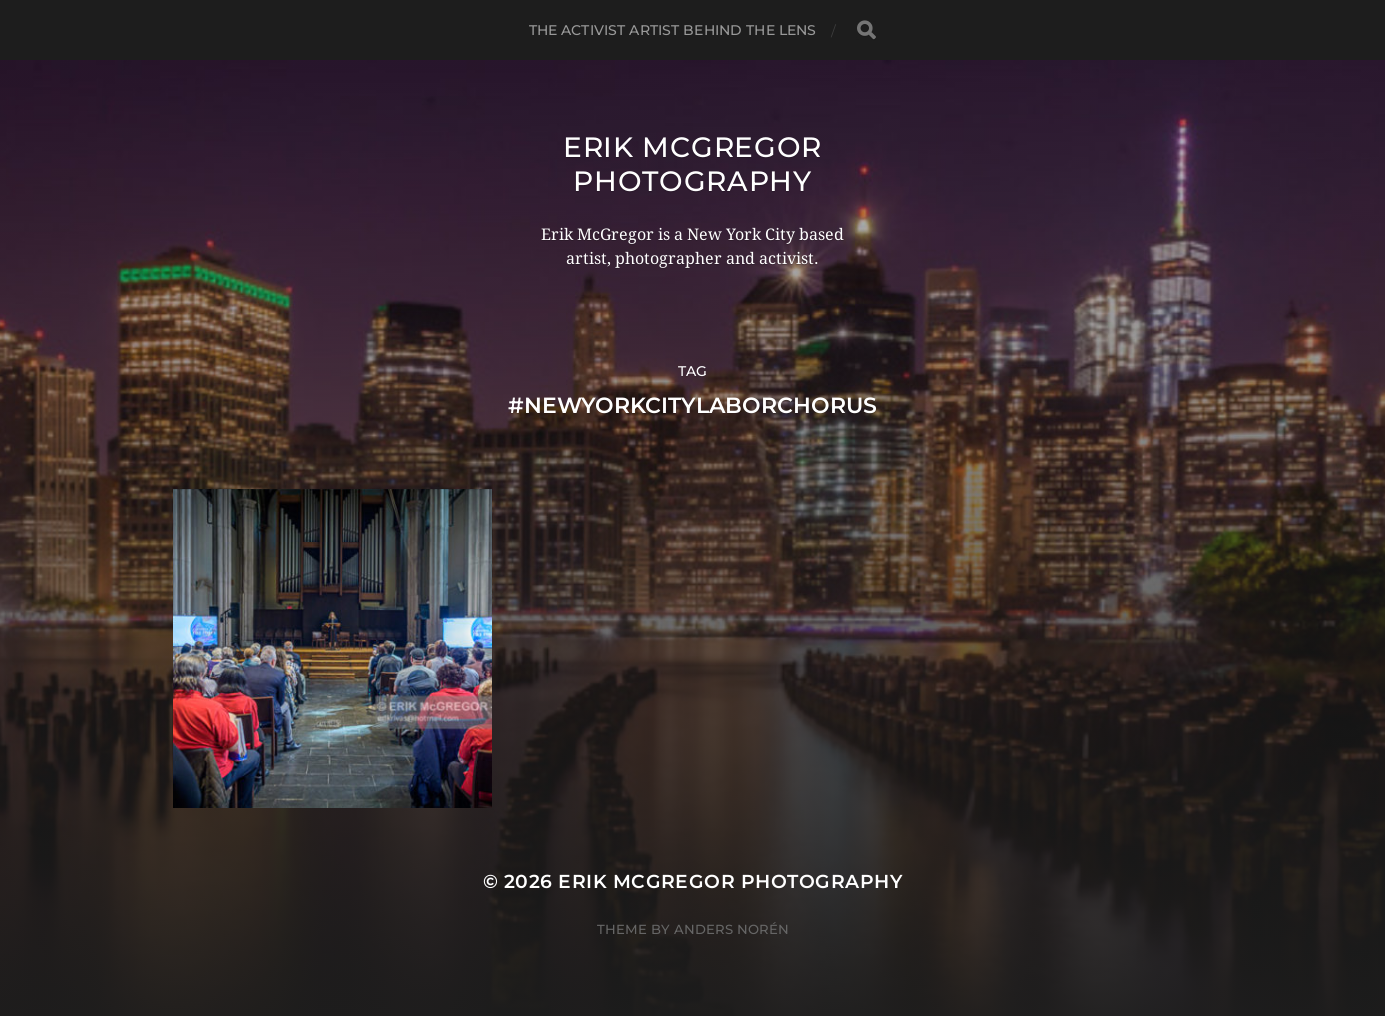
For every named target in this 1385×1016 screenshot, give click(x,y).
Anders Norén (731, 929)
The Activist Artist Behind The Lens (673, 30)
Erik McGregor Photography (692, 164)
